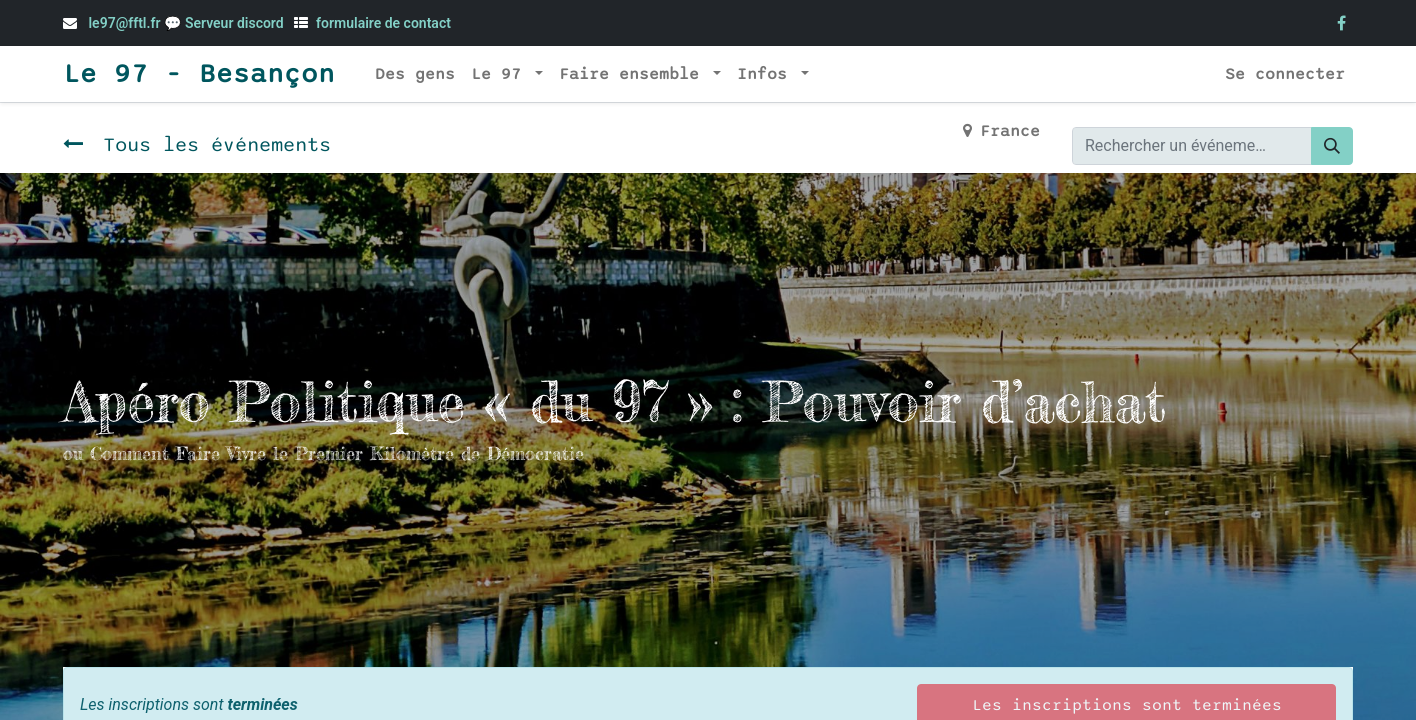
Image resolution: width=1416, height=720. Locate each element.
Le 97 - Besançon (199, 74)
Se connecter (1285, 74)
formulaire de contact (383, 23)
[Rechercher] (1332, 146)
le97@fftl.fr (124, 23)
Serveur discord (236, 23)
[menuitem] (415, 74)
